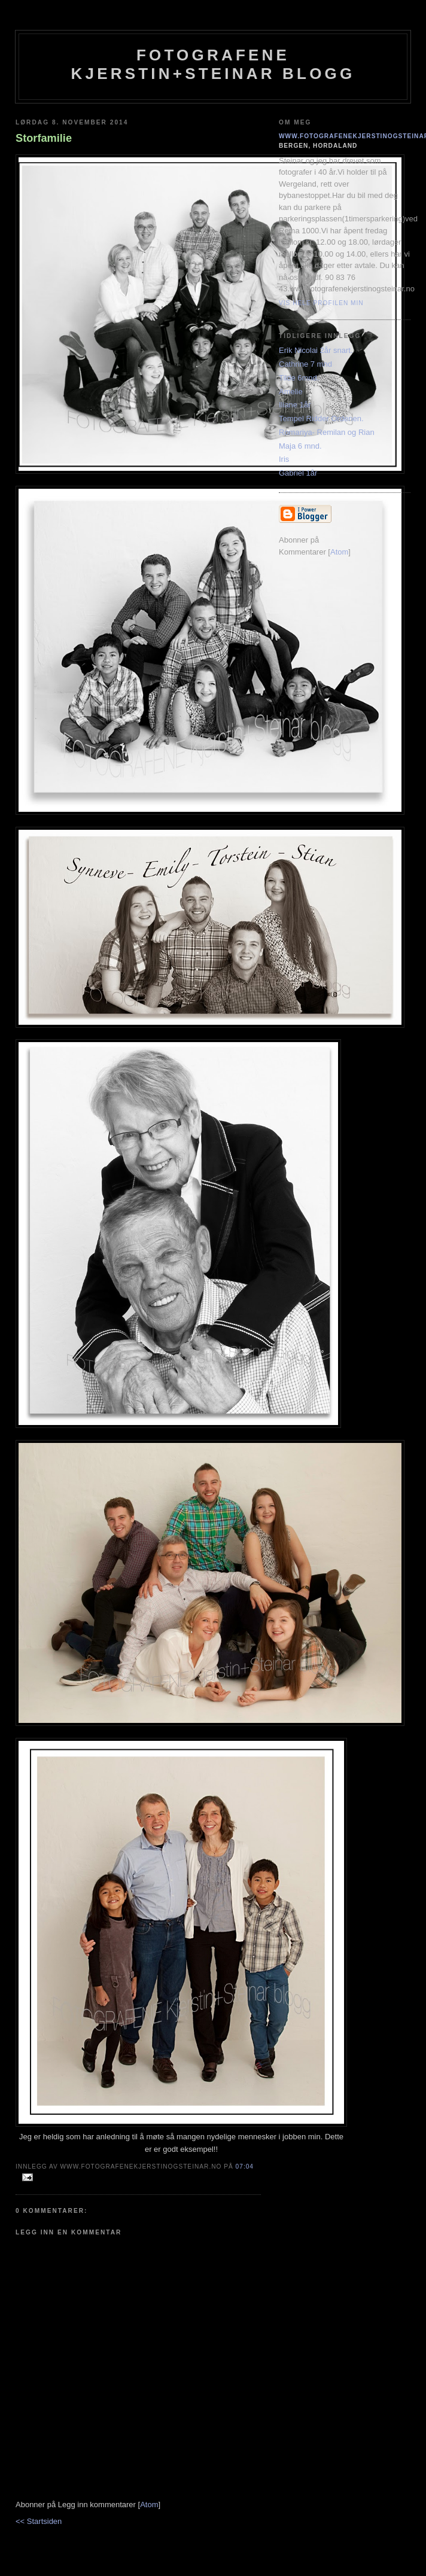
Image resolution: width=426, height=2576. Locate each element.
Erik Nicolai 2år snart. (316, 350)
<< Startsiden (39, 2521)
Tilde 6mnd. (299, 377)
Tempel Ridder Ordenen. (321, 418)
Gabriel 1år (298, 472)
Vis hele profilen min (321, 303)
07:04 (245, 2166)
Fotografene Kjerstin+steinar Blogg (213, 64)
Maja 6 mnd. (300, 445)
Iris (284, 459)
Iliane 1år (295, 404)
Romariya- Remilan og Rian (327, 432)
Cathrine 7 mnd (305, 364)
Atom (149, 2504)
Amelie (291, 391)
